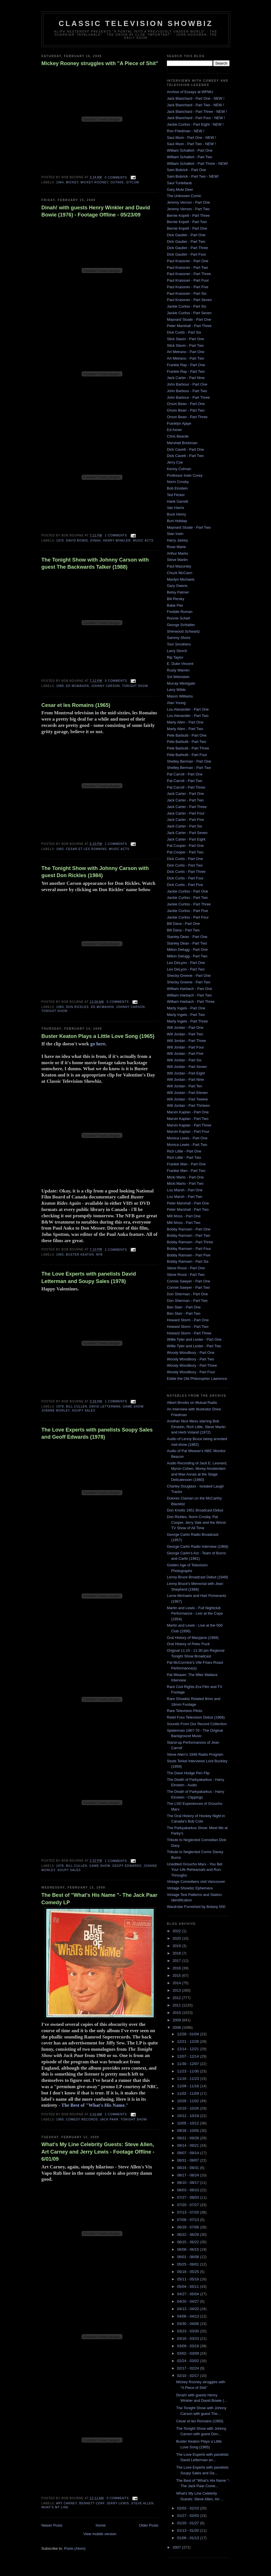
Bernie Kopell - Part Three (188, 215)
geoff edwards (126, 1865)
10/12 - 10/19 (188, 2116)
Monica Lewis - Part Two (187, 1144)
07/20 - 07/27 (188, 2205)
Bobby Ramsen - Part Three (190, 1242)
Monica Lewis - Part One (187, 1138)
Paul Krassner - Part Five (187, 287)
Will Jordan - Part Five (185, 1053)
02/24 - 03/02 (188, 2361)
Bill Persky (175, 599)
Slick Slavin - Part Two (185, 345)
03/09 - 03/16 (188, 2346)
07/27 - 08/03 (188, 2197)
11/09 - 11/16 (188, 2086)
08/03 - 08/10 (188, 2190)
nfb (99, 1254)
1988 (60, 685)
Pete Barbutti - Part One (187, 735)
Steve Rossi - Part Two (186, 1274)
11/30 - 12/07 (188, 2064)
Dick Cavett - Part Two (185, 456)
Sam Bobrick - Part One (186, 170)
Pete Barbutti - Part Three (188, 748)
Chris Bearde (178, 436)
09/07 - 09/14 (188, 2153)
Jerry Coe (175, 462)
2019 (177, 1946)
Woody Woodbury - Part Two (190, 1359)
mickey (72, 182)
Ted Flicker (176, 495)
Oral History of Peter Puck (188, 1644)
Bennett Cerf (92, 2503)
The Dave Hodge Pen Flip (188, 1773)
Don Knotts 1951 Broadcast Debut (195, 1510)
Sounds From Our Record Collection (197, 1724)
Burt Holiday (177, 521)
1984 (60, 1007)
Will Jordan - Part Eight (186, 1073)
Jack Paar (109, 2119)
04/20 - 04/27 (188, 2301)
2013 (177, 1990)
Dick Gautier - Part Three (187, 248)
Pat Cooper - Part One (185, 845)
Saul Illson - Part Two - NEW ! (191, 144)
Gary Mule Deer (180, 189)
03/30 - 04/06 (188, 2324)
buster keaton (80, 1254)
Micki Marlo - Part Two (185, 1183)
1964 (60, 182)
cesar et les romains (86, 849)
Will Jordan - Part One (185, 1027)
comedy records (82, 2119)
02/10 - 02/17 (188, 2375)
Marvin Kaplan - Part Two (188, 1118)
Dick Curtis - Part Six (184, 332)
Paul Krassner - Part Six (187, 293)
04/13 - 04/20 (188, 2309)
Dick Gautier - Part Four (186, 254)
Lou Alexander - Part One (188, 709)
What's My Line (54, 2507)
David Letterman (105, 1406)
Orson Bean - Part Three (187, 417)
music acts (143, 540)
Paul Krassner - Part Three (189, 274)
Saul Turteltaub (179, 183)
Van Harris (175, 508)
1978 (60, 1406)
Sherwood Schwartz (183, 631)
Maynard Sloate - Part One (189, 319)
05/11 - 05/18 (188, 2279)
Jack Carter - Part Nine (186, 378)
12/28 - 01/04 (188, 2034)
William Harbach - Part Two (189, 995)
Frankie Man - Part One (186, 1164)
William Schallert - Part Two (189, 157)
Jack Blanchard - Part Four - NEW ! (196, 118)
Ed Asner (174, 430)
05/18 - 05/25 (188, 2272)
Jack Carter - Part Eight (186, 839)
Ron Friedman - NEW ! (185, 131)
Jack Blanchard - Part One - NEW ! (196, 98)
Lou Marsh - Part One (185, 1190)
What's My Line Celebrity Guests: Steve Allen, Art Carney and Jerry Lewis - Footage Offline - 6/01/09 (97, 2152)
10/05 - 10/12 (188, 2123)
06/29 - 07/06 (188, 2227)
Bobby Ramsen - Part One (188, 1229)
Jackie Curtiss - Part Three (189, 904)
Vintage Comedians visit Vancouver (196, 1881)
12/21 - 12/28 (188, 2041)
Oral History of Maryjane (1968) (193, 1637)
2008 (177, 2027)
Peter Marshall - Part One (188, 1203)
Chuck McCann (179, 573)
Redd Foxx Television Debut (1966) (196, 1717)
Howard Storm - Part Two (188, 1326)
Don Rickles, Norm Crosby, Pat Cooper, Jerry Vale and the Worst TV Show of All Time (196, 1522)
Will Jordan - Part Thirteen (188, 1105)
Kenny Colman (179, 469)
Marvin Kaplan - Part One (188, 1112)
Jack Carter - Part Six (184, 826)
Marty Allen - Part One (185, 722)
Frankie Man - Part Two (186, 1170)
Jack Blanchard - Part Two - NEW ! (195, 105)
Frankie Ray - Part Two (186, 371)
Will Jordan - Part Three (186, 1041)
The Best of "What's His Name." (95, 2105)
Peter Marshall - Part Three (189, 326)
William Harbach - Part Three (191, 1001)
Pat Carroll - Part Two (184, 781)
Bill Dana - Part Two (183, 930)
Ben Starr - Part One (184, 1307)
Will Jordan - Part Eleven (187, 1092)
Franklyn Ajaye (179, 423)
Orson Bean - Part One (186, 404)
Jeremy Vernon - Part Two (188, 209)
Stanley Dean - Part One (187, 937)
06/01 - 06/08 (188, 2257)
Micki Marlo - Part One (185, 1177)
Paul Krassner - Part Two (187, 267)
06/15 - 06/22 (188, 2242)
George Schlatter (181, 625)
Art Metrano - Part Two (185, 358)
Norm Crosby (178, 482)
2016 (177, 1968)
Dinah (95, 540)
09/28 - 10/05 (188, 2130)
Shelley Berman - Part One (189, 761)
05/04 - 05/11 (188, 2286)
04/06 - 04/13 (188, 2316)
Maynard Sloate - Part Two (189, 527)
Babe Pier (175, 605)
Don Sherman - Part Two (187, 1300)
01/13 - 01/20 (188, 2530)
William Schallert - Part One (190, 150)
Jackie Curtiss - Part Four (188, 917)
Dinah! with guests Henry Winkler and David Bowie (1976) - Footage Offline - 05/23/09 (95, 211)
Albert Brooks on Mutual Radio (192, 1402)
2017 (177, 1960)
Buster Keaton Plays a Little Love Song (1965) (97, 1036)
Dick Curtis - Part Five (185, 885)
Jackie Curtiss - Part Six (186, 306)
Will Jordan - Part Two (185, 1034)
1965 (60, 849)
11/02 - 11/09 (188, 2093)
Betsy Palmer (178, 592)
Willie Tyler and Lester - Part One (194, 1339)
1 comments (116, 535)
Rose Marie (176, 547)
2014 (177, 1983)
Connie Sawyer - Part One (188, 1281)
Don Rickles (77, 1007)
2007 (177, 2547)
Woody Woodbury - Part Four (191, 1372)
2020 (177, 1938)
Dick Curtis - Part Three (186, 871)
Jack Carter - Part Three (187, 807)
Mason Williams (180, 696)
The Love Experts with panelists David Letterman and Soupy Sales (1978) (88, 1277)
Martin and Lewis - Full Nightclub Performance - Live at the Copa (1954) (195, 1613)
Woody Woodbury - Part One (190, 1352)
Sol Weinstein (178, 677)
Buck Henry (176, 514)
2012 (177, 1998)
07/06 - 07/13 (188, 2220)
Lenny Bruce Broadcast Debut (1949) (197, 1577)
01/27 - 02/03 (188, 2515)
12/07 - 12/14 (188, 2056)
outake (117, 182)
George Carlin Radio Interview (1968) (197, 1546)
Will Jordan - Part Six (184, 1060)
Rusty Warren (178, 670)
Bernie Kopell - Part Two (187, 222)
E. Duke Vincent (180, 663)
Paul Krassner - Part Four (188, 280)
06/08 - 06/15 (188, 2249)
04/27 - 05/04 (188, 2294)
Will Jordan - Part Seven (187, 1067)
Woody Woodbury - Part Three (192, 1365)
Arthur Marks (177, 553)
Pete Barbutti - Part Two (186, 741)
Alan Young (176, 703)
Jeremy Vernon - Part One (188, 202)
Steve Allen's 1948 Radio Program (195, 1754)
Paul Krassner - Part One (187, 261)
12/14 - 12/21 (188, 2049)
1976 (60, 540)
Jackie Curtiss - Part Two (187, 897)
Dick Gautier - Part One (186, 235)
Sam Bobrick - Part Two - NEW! (193, 176)
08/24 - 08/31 (188, 2168)
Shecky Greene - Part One (189, 975)
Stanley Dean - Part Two (187, 943)
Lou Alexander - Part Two (188, 715)
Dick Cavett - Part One (185, 449)
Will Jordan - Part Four (185, 1047)
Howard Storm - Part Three (189, 1333)
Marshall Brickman (182, 443)
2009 (177, 2020)
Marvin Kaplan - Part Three (189, 1125)
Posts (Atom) (75, 2548)
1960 (60, 2119)
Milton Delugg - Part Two (187, 956)
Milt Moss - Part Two (184, 1222)
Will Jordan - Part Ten (184, 1086)
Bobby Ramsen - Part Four (189, 1248)
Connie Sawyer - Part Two (188, 1287)
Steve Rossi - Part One (186, 1268)
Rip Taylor (175, 657)
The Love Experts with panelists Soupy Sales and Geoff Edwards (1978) (97, 1433)
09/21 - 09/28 (188, 2138)
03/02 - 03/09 (188, 2353)
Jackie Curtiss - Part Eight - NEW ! (195, 124)
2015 (177, 1975)
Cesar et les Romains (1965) (75, 705)
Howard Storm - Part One (188, 1320)
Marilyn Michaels (181, 579)
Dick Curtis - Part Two (185, 865)
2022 (177, 1931)
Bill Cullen (76, 1406)
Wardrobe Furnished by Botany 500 (196, 1907)
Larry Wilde (176, 689)
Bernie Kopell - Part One (187, 228)
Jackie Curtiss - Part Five (187, 911)
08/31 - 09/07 (188, 2160)
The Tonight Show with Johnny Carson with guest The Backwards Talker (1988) (95, 563)
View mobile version (99, 2534)
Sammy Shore (178, 638)
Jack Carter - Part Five (185, 819)
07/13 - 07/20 (188, 2212)
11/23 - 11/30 (188, 2071)
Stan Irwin (175, 534)
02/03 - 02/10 (188, 2508)
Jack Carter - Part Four (186, 813)
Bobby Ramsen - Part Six (188, 1261)
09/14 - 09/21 (188, 2145)
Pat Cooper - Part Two (185, 852)
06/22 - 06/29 (188, 2234)
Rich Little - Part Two (184, 1157)
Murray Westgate (181, 683)
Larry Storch (177, 651)
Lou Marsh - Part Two (184, 1196)
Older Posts (148, 2525)
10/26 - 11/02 (188, 2101)
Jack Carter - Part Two (185, 800)
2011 (177, 2005)
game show (133, 1406)
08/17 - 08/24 (188, 2175)
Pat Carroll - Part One (185, 774)
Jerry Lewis (118, 2503)
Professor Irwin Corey (185, 475)
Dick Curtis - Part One (185, 859)
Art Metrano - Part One (186, 352)
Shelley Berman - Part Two (189, 767)
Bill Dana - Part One (183, 923)
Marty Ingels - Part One (186, 1008)
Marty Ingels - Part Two (186, 1015)
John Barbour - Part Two (187, 391)
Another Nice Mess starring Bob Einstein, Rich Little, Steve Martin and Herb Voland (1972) (196, 1426)
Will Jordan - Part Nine (185, 1079)
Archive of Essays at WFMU (190, 92)
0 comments (116, 177)
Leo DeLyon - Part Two (186, 969)
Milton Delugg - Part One (187, 949)
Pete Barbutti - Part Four (187, 755)
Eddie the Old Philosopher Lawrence (197, 1378)
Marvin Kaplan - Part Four (188, 1131)
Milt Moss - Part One (184, 1216)
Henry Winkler (117, 540)
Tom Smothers (179, 644)
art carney (66, 2503)
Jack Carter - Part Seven (187, 833)
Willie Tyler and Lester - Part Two (194, 1346)
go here (97, 1044)
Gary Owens (177, 586)
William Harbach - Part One (189, 989)
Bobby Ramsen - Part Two (188, 1235)
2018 (177, 1953)
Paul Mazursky (179, 566)
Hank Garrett (177, 501)
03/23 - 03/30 (188, 2331)
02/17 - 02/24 (188, 2368)
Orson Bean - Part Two (186, 410)
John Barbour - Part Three (188, 397)
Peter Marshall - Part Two (188, 1209)
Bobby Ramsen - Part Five (188, 1255)
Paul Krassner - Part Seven (189, 300)
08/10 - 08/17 (188, 2182)
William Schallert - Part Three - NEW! (197, 163)
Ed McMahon (77, 685)
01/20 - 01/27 (188, 2523)
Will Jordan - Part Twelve (187, 1099)
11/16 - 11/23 (188, 2078)
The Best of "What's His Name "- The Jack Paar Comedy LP (99, 1898)
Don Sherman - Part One (187, 1294)
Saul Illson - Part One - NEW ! (191, 137)
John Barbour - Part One (187, 384)
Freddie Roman (180, 612)
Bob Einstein (177, 488)
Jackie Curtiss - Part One (187, 891)
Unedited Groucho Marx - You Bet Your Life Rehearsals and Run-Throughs (194, 1869)
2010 (177, 2012)
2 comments (116, 1249)
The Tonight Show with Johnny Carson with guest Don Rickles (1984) (95, 871)
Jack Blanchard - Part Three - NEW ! (197, 111)
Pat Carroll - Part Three (186, 787)
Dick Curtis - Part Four (185, 878)
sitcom (132, 182)
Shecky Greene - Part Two (188, 982)
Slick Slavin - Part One (185, 339)
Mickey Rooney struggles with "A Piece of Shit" (99, 63)
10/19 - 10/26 (188, 2108)
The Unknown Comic (184, 196)
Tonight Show (135, 685)
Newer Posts (51, 2525)
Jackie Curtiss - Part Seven (189, 313)
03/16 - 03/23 (188, 2338)
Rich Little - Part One (184, 1151)
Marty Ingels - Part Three (187, 1021)
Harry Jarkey (177, 540)
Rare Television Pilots (184, 1711)
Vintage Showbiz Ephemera (190, 1888)
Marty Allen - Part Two (185, 729)
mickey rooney (94, 182)
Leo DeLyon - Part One (186, 963)
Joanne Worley (55, 1410)
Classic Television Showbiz (135, 23)
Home (101, 2525)
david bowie (77, 540)
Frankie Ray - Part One (186, 365)
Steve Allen (142, 2503)
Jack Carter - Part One (185, 793)
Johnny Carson (105, 685)
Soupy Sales (83, 1410)
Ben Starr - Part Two (184, 1313)
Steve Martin (177, 560)
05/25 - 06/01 (188, 2264)
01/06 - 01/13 (188, 2538)
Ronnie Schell (178, 618)
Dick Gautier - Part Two (186, 241)
